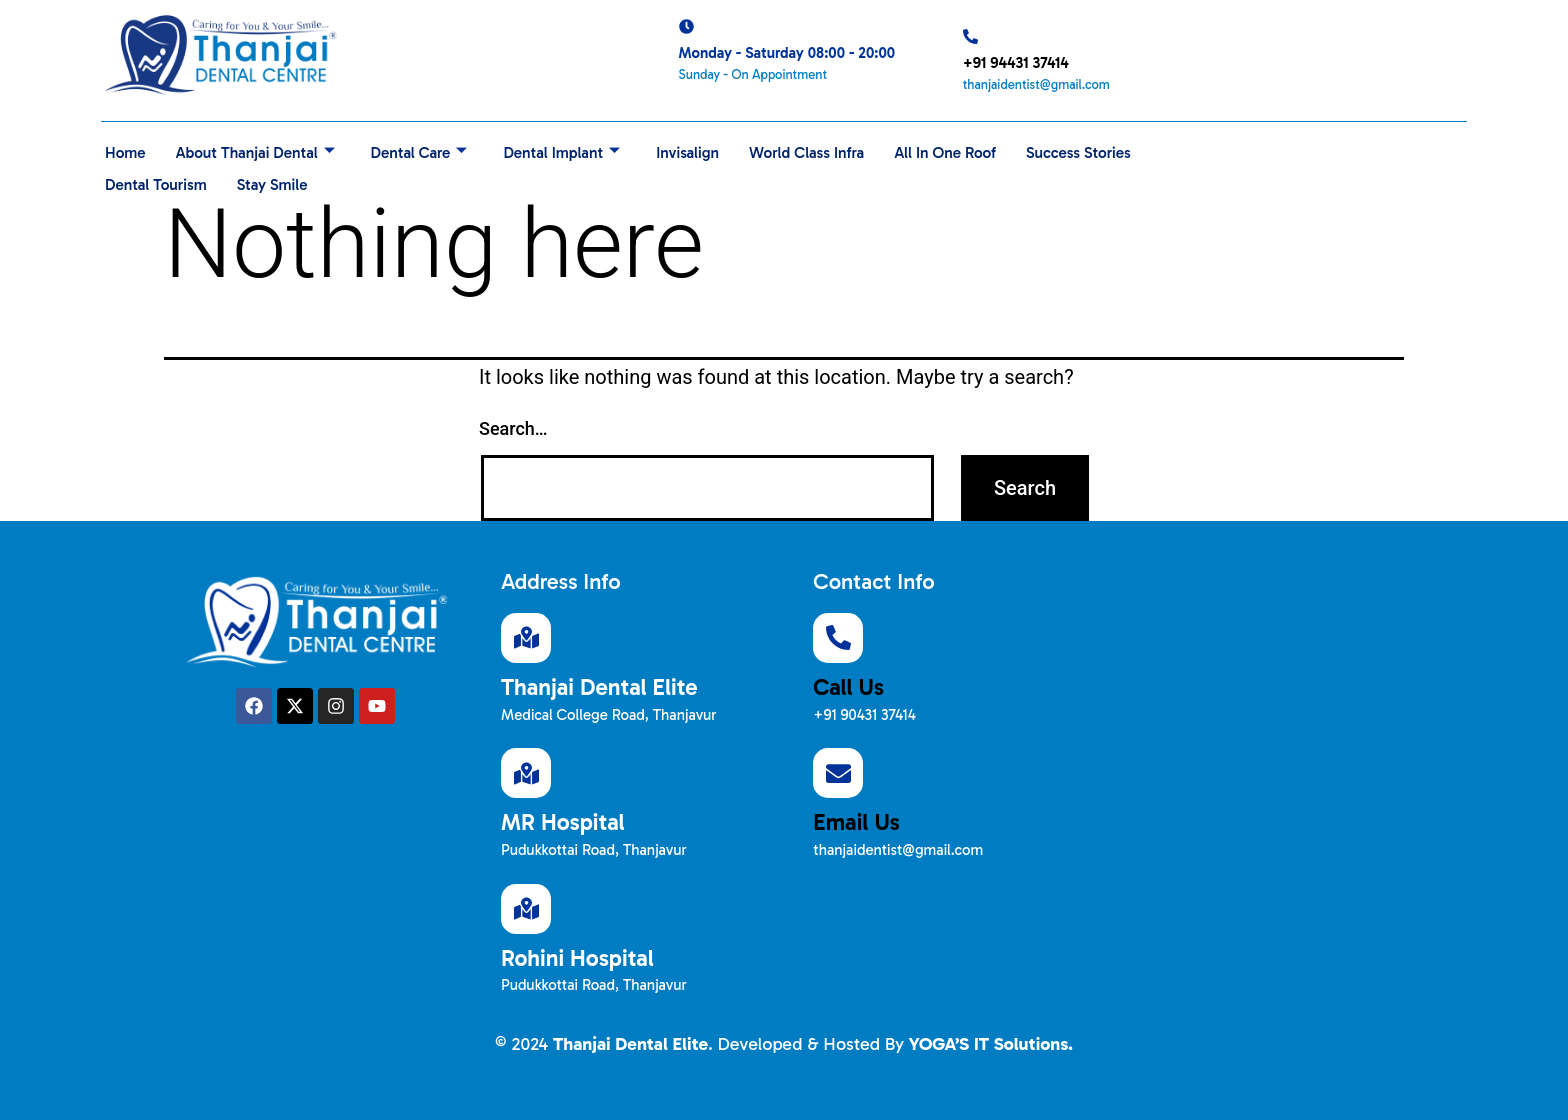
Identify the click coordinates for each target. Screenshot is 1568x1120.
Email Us (856, 822)
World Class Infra (825, 150)
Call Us (848, 687)
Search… (513, 428)
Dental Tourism (297, 177)
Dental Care (428, 150)
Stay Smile (417, 177)
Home (126, 150)
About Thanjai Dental (259, 150)
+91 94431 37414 (1016, 63)
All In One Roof (968, 150)
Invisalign (702, 150)
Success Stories (159, 177)
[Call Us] (838, 638)
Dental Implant (574, 150)
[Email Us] (838, 773)
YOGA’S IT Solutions (988, 1044)
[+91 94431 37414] (970, 36)
